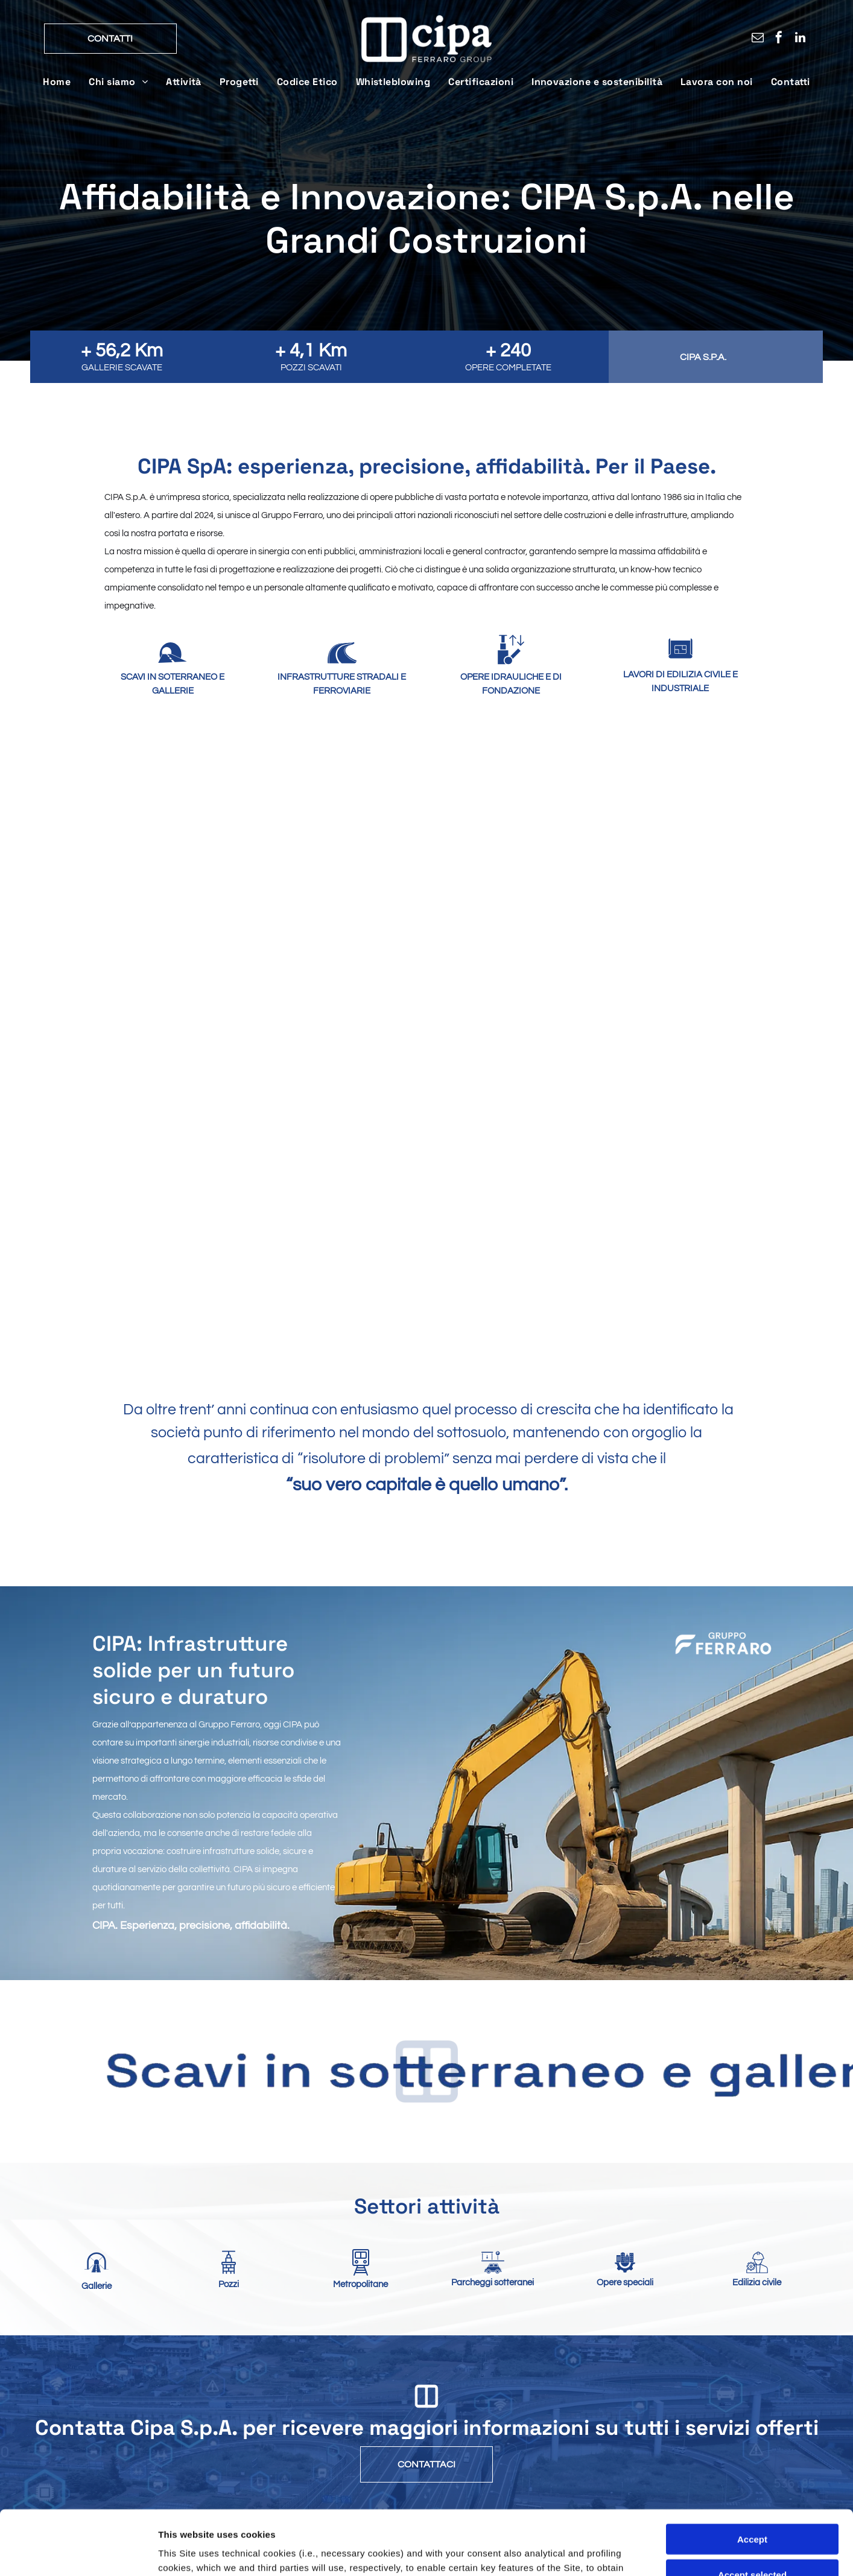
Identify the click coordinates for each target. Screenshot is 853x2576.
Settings (613, 2552)
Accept (752, 2390)
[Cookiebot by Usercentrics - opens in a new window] (78, 2552)
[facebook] (779, 39)
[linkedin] (800, 39)
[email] (758, 39)
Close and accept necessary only (752, 2460)
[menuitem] (57, 82)
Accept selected (752, 2425)
